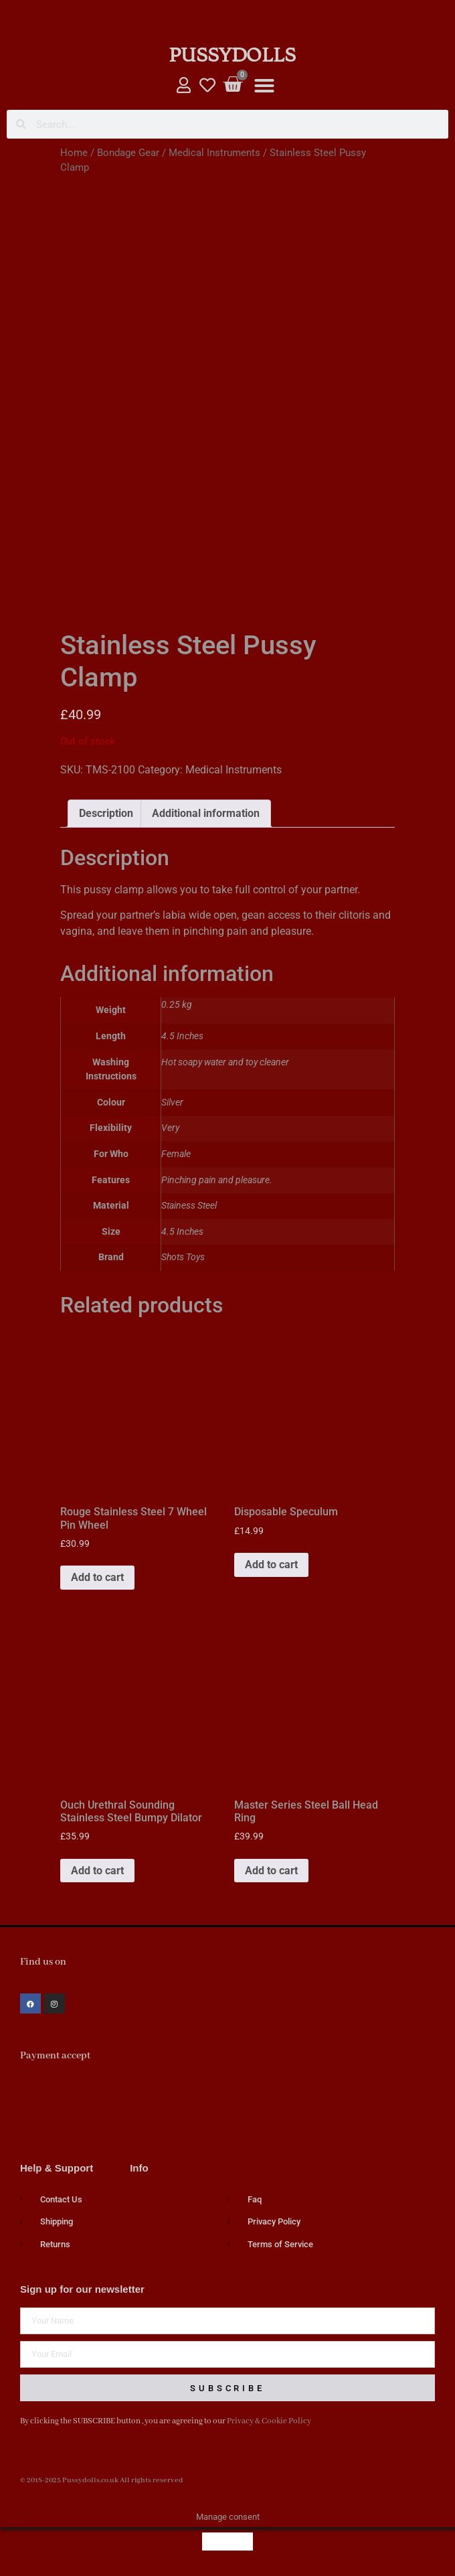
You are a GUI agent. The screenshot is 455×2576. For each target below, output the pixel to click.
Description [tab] (106, 813)
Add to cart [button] (97, 1577)
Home (74, 153)
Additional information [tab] (206, 813)
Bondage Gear (128, 153)
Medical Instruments (214, 153)
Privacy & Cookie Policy (269, 2421)
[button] (264, 86)
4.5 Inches (182, 1231)
